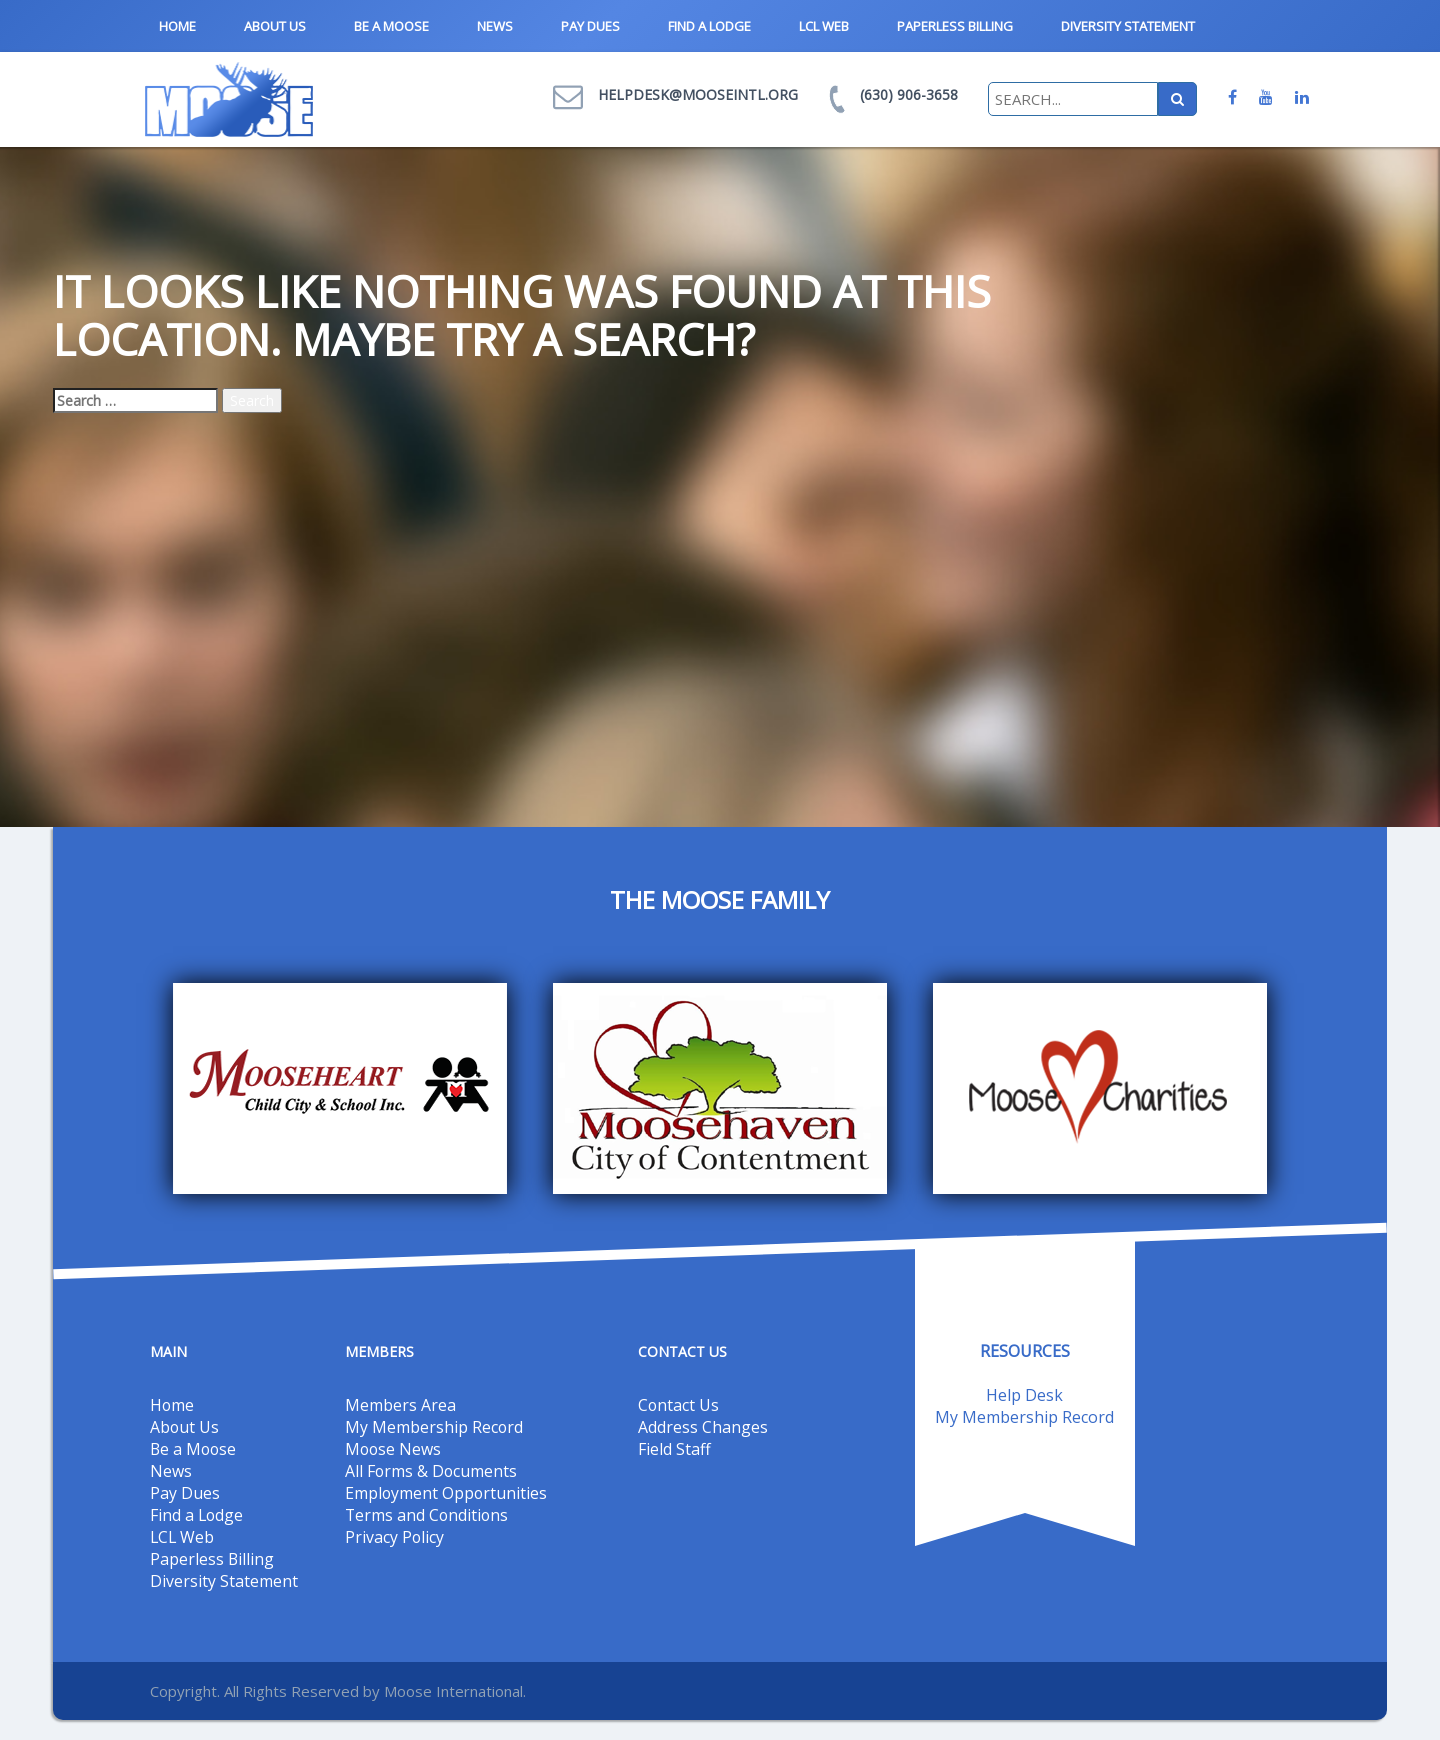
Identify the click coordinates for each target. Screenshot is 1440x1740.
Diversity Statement (1128, 26)
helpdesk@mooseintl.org (698, 94)
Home (177, 26)
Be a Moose (391, 26)
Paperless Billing (955, 26)
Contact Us (679, 1405)
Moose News (394, 1449)
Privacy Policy (395, 1537)
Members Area (400, 1405)
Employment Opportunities (447, 1493)
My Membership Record (434, 1427)
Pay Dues (590, 26)
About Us (275, 26)
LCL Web (824, 26)
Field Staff (674, 1449)
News (495, 26)
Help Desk (1024, 1395)
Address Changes (703, 1427)
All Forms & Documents (432, 1471)
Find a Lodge (709, 26)
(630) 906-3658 (909, 94)
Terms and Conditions (428, 1515)
